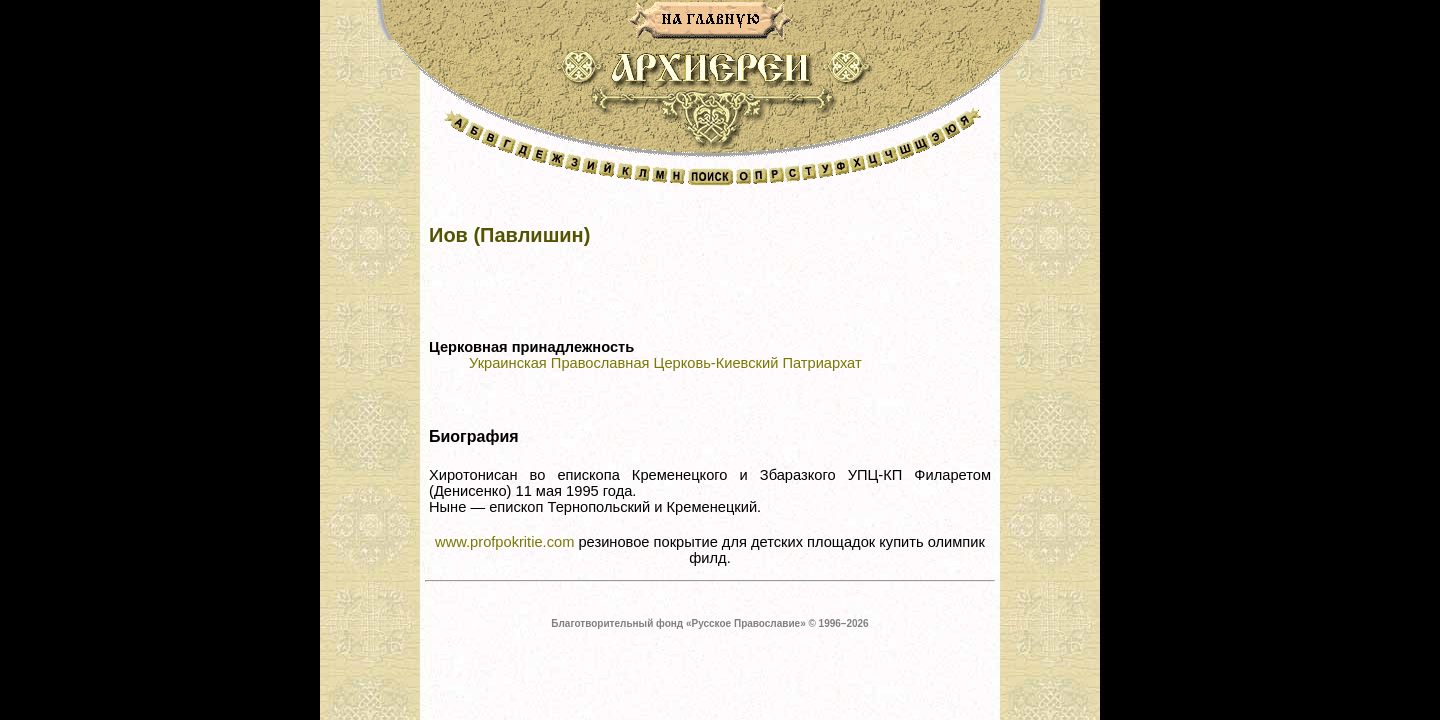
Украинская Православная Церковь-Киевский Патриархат (665, 363)
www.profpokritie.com (504, 542)
